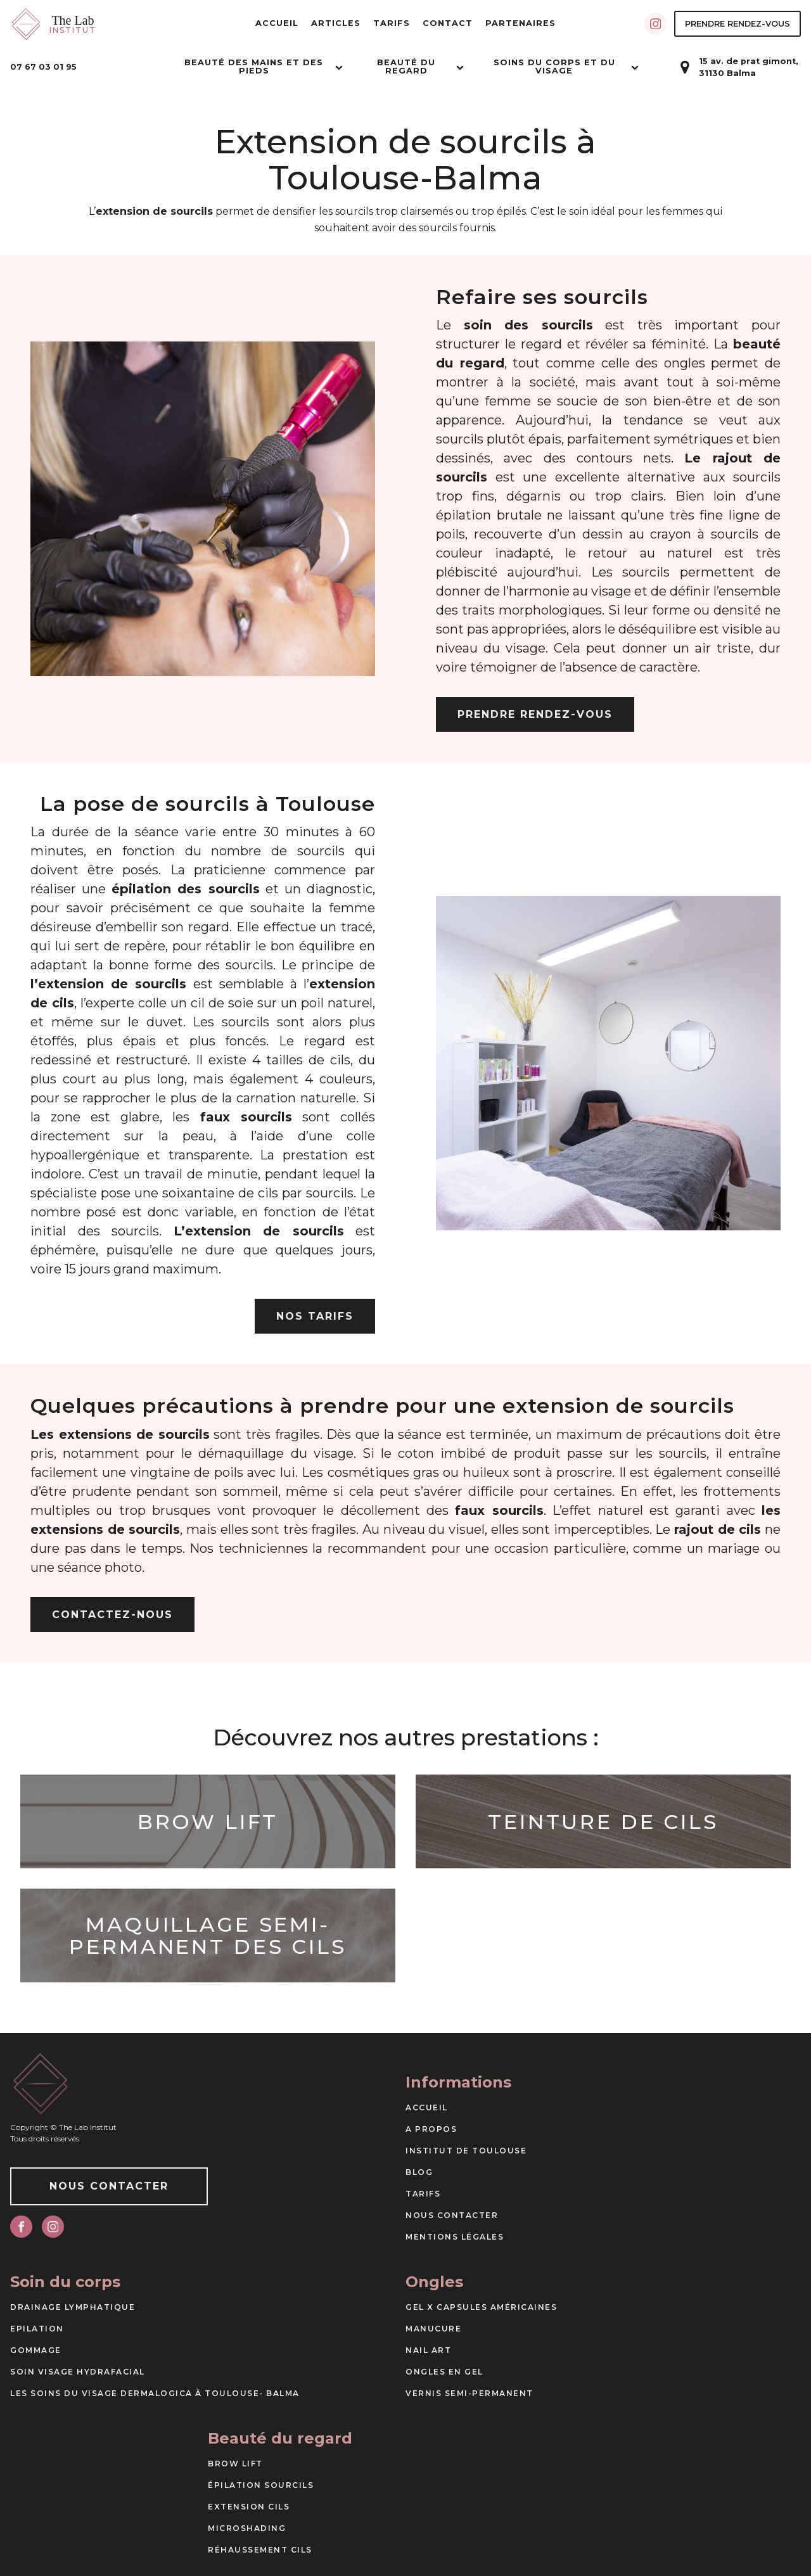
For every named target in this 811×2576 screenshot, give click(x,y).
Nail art (428, 2350)
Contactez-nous (112, 1615)
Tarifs (391, 23)
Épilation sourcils (261, 2485)
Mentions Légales (455, 2236)
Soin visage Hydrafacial (77, 2371)
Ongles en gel (444, 2371)
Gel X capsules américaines (481, 2307)
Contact (448, 23)
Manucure (433, 2328)
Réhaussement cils (260, 2549)
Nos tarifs (315, 1316)
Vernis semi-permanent (469, 2393)
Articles (336, 23)
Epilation (37, 2328)
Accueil (276, 23)
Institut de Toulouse (466, 2150)
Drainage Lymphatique (72, 2307)
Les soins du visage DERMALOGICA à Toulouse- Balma (155, 2393)
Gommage (35, 2350)
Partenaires (520, 23)
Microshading (247, 2528)
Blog (419, 2172)
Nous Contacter (109, 2186)
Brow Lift (235, 2463)
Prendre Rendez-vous (737, 24)
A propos (431, 2129)
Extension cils (249, 2506)
